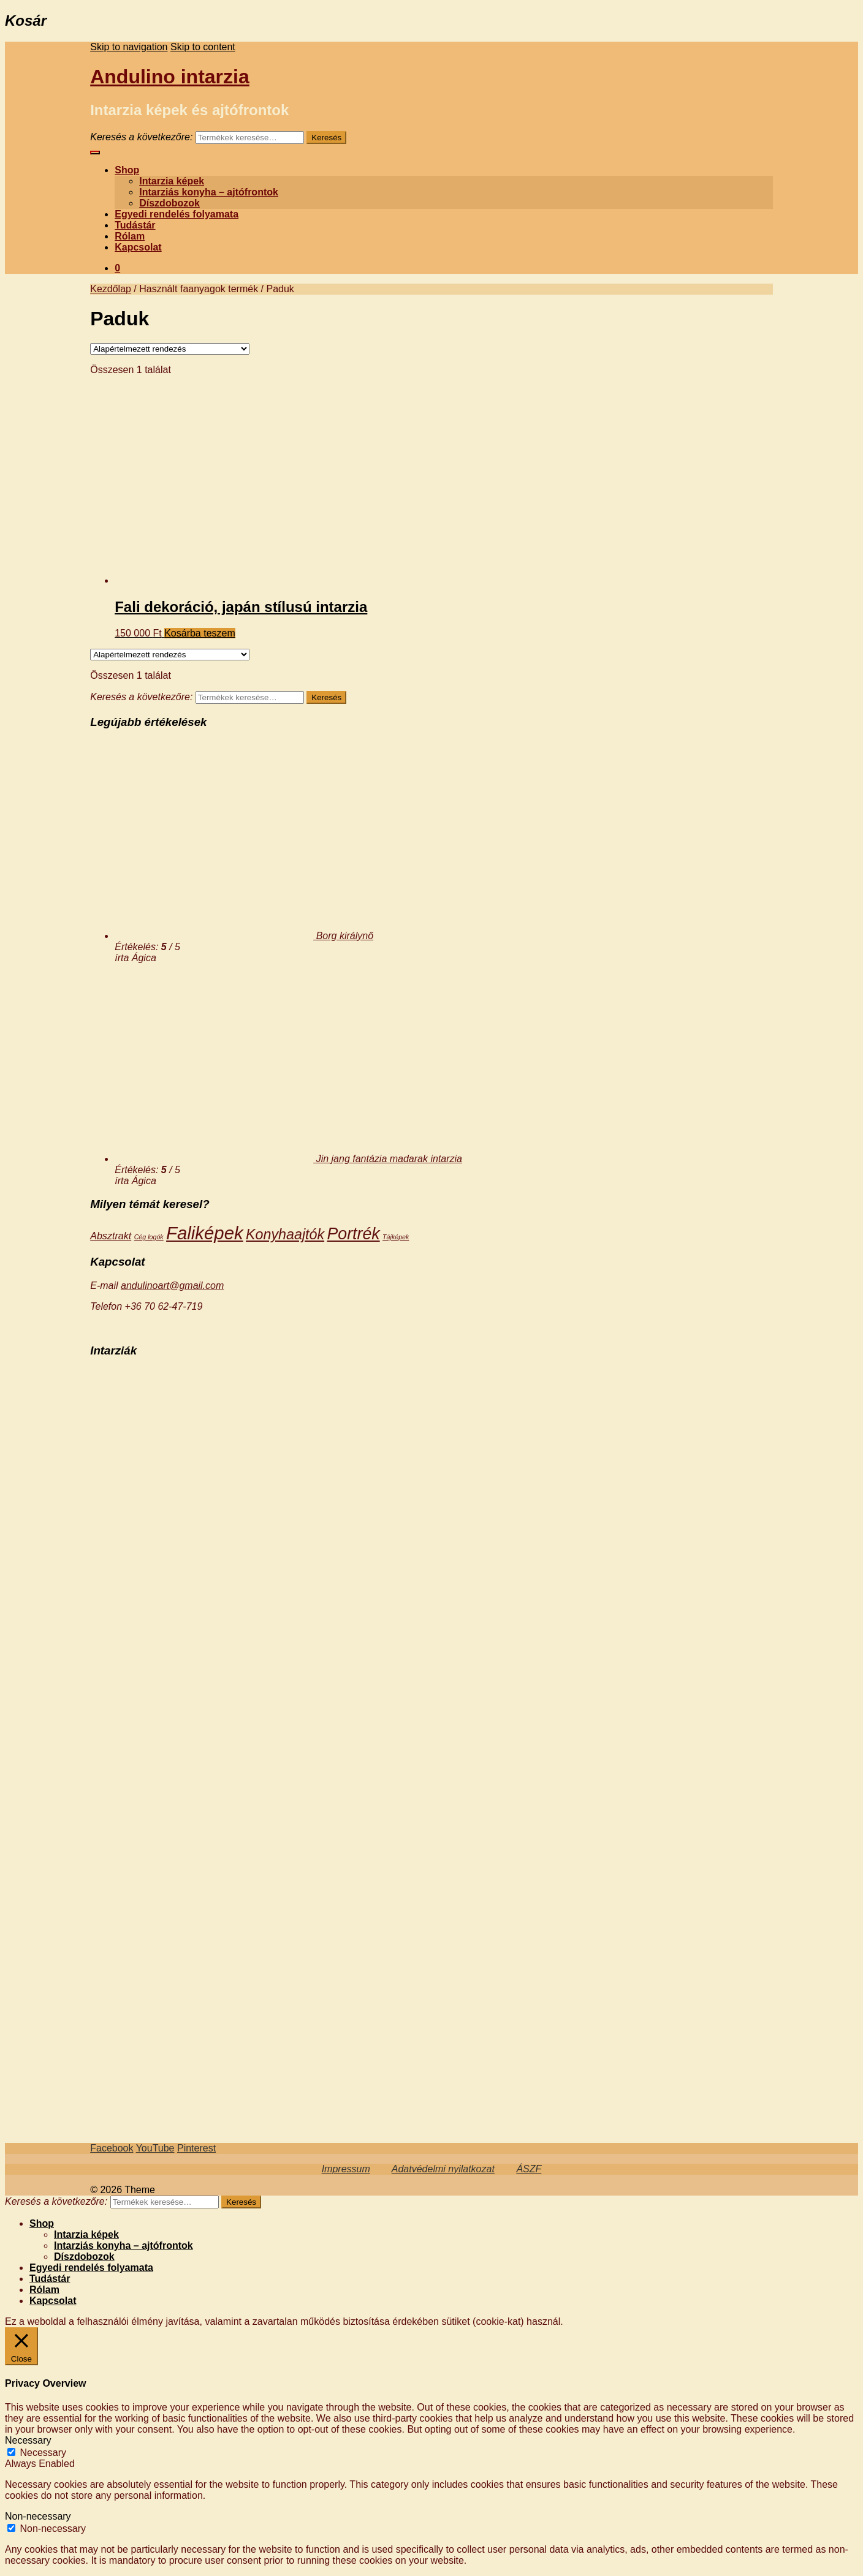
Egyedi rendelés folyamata (176, 214)
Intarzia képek (171, 181)
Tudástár (135, 225)
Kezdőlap (110, 289)
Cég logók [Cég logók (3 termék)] (149, 1237)
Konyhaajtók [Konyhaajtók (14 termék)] (285, 1234)
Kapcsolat (138, 247)
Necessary (43, 2452)
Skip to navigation (128, 47)
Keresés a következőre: (141, 137)
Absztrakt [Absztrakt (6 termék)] (110, 1235)
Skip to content (202, 47)
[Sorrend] (169, 349)
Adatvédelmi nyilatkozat (443, 2169)
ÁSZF (528, 2169)
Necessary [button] (28, 2440)
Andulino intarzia (169, 77)
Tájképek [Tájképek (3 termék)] (395, 1237)
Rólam (130, 236)
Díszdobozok (169, 203)
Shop (127, 170)
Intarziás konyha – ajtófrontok (208, 192)
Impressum (346, 2169)
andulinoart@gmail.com (172, 1285)
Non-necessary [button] (38, 2516)
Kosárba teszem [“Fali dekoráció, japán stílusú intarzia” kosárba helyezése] (199, 633)
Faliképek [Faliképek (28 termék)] (204, 1233)
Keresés (326, 137)
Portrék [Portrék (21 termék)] (353, 1234)
